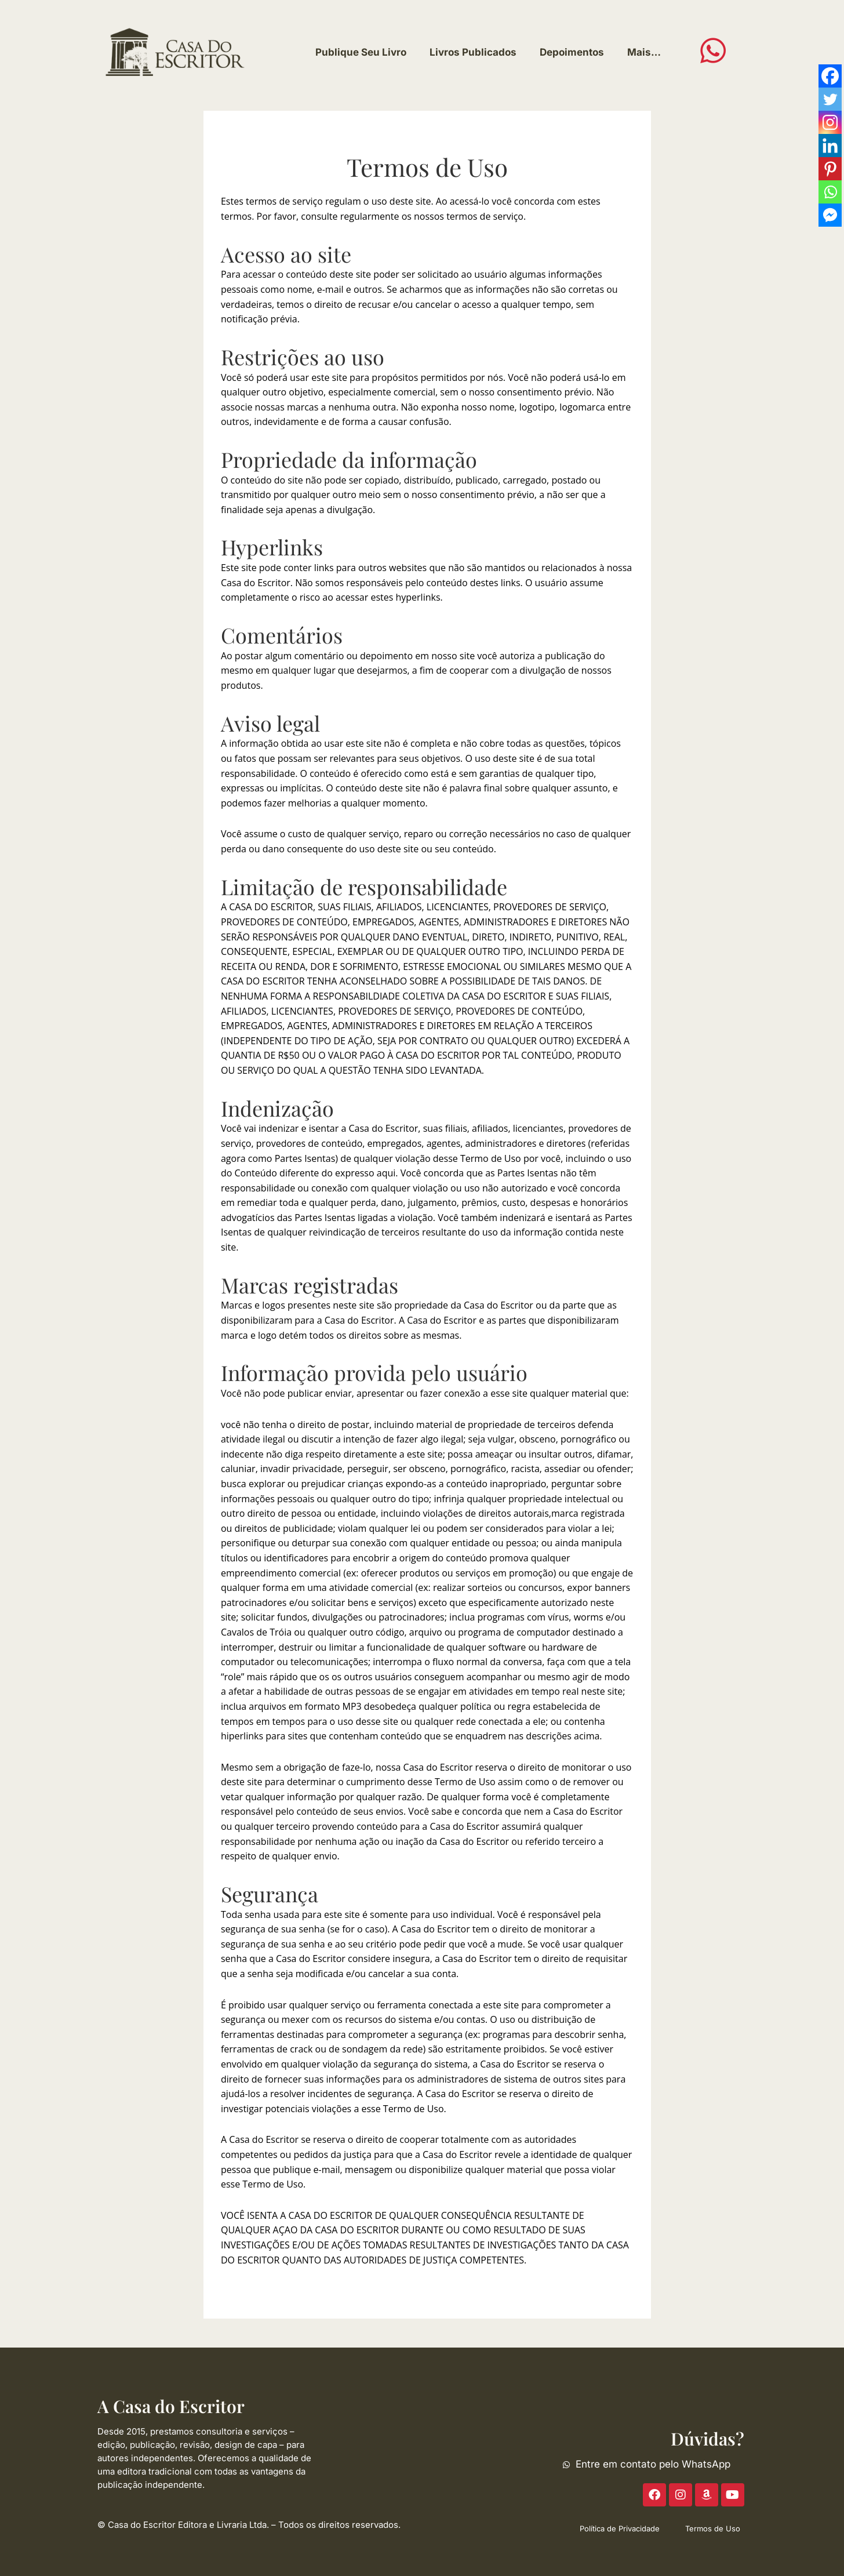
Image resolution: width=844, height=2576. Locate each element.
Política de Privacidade (620, 2528)
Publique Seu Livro (360, 52)
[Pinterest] (830, 168)
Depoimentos (572, 52)
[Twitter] (830, 99)
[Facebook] (830, 76)
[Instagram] (830, 122)
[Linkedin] (830, 145)
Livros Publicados (473, 52)
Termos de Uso (712, 2528)
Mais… (644, 52)
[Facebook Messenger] (830, 215)
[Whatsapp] (830, 192)
